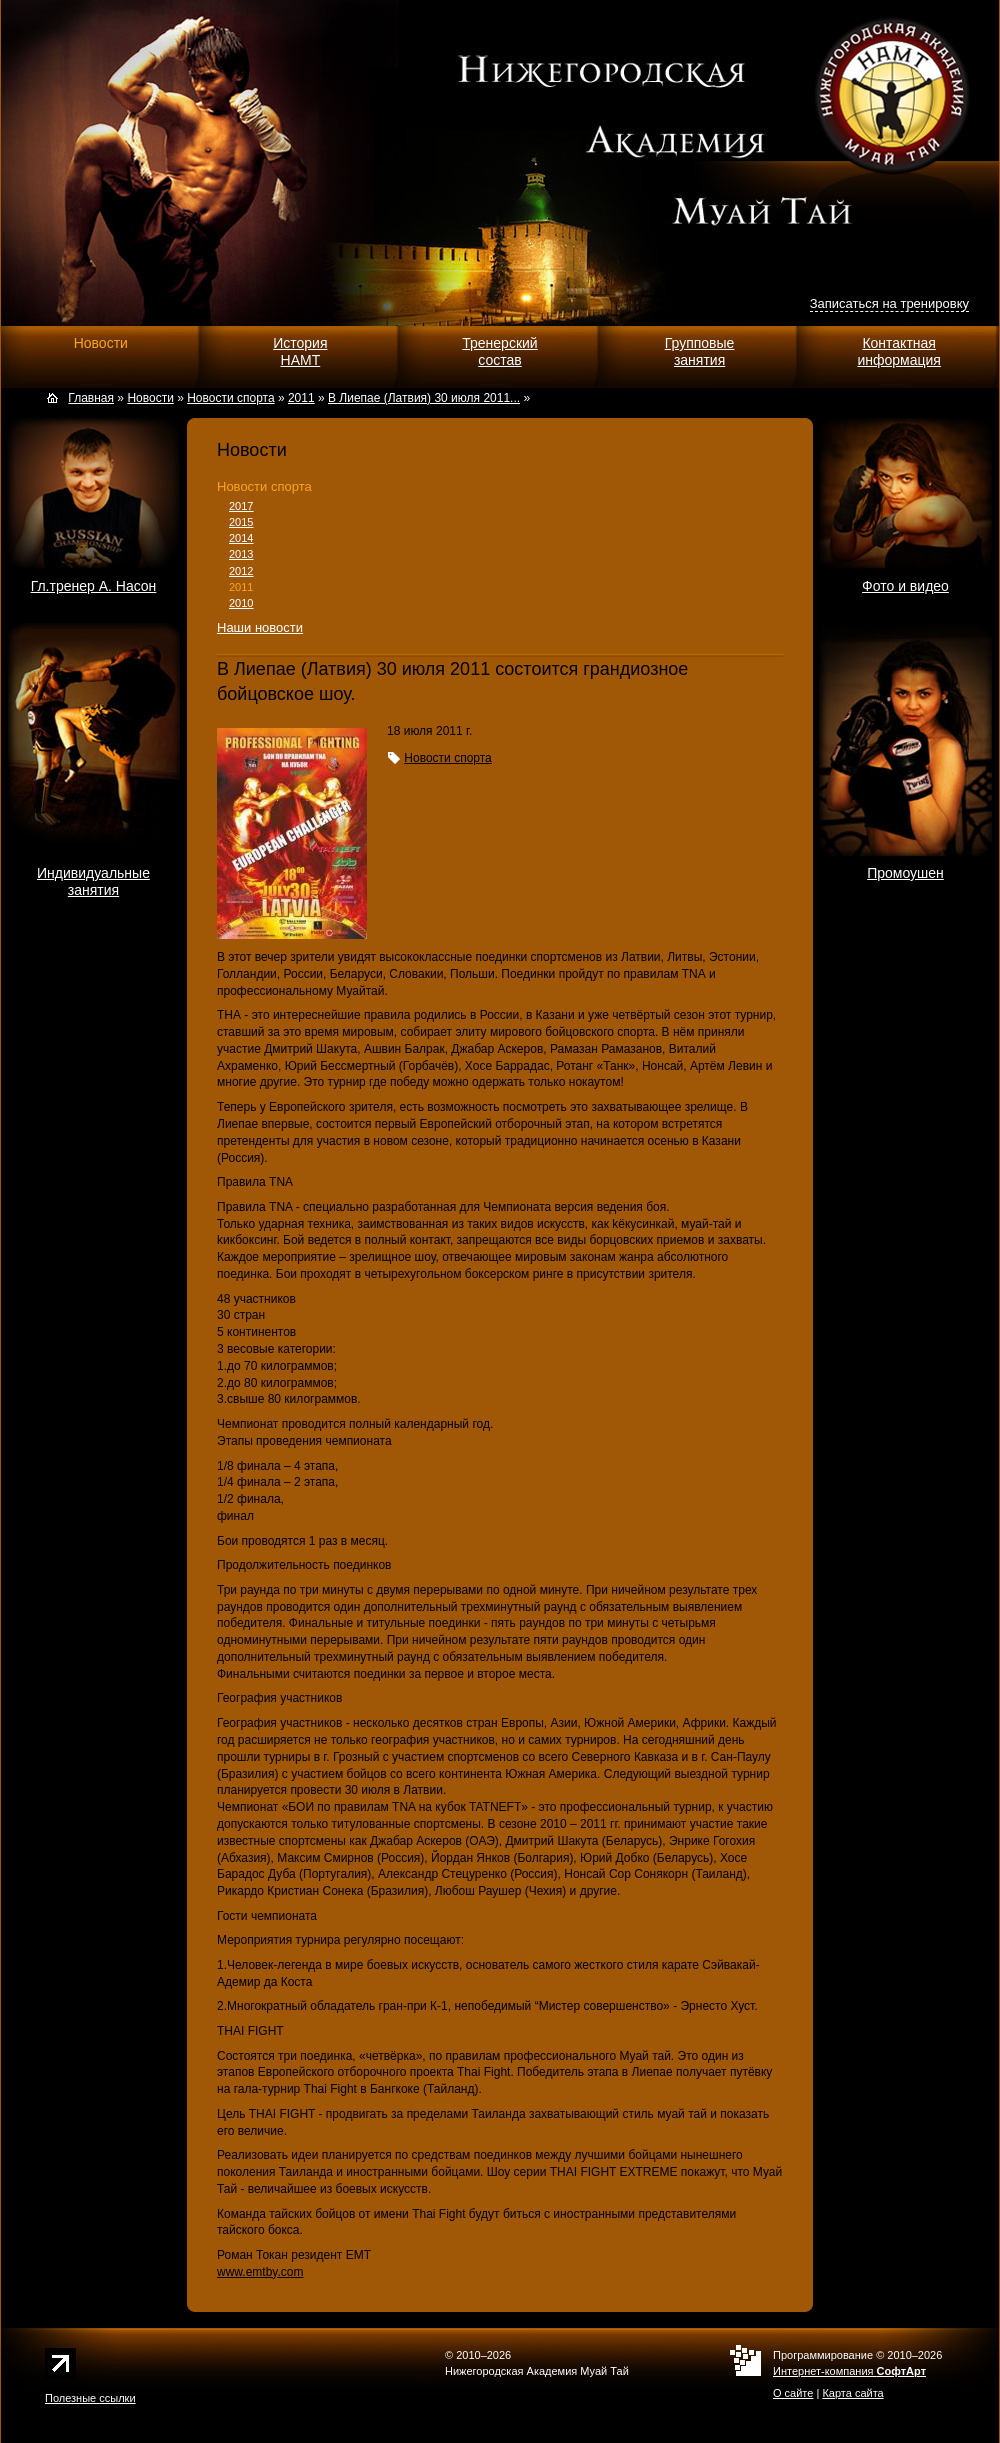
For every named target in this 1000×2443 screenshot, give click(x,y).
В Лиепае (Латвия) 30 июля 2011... (424, 398)
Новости (101, 343)
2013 (241, 554)
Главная (91, 398)
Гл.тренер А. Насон (94, 586)
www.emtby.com (260, 2272)
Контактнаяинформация (898, 351)
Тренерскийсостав (499, 351)
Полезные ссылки (90, 2398)
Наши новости (260, 627)
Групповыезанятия (700, 351)
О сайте (793, 2393)
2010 (241, 603)
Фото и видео (905, 586)
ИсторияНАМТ (300, 351)
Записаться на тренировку (889, 303)
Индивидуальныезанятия (93, 881)
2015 (241, 522)
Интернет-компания (849, 2371)
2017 (241, 506)
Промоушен (905, 873)
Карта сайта (852, 2393)
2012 (241, 571)
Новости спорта (264, 486)
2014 (241, 538)
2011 (241, 587)
